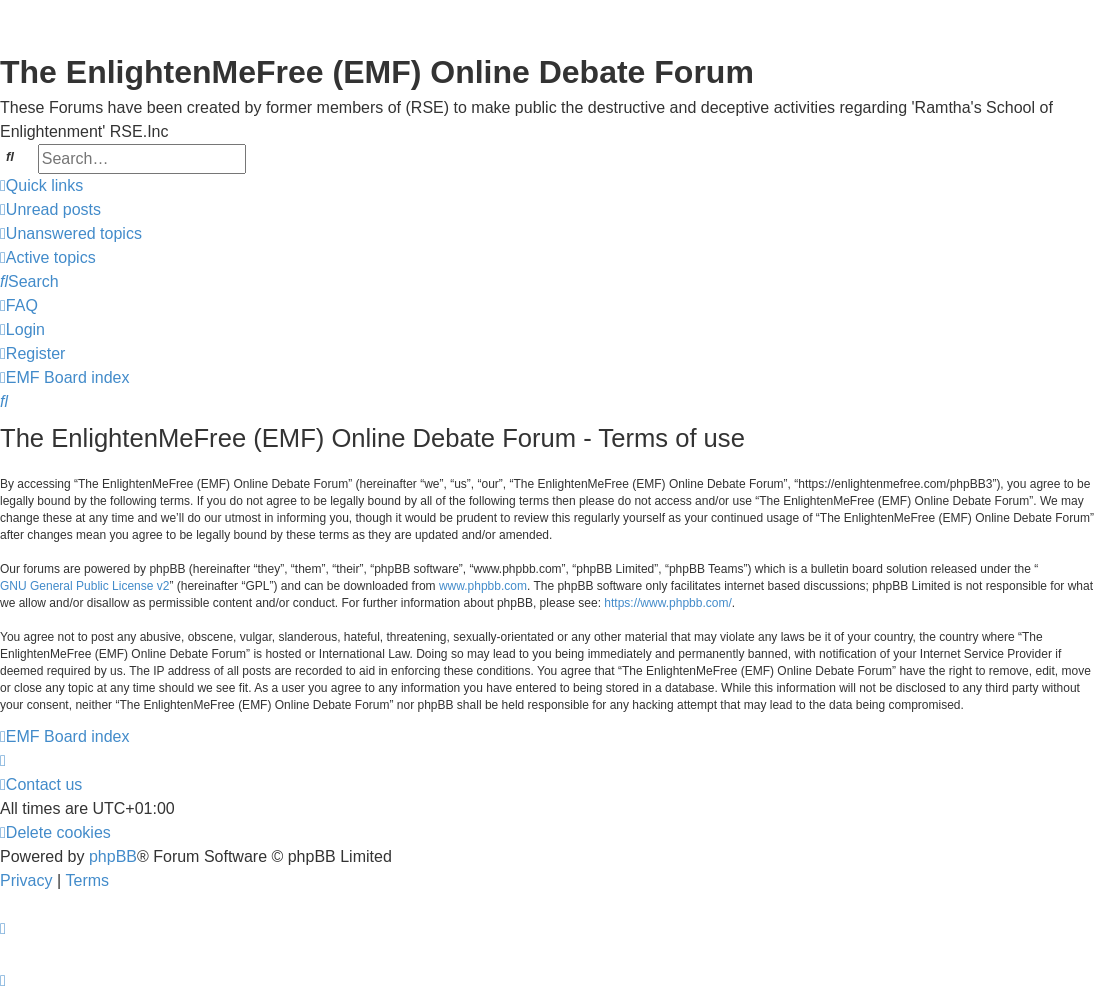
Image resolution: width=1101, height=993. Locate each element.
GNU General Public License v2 (84, 586)
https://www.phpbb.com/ (667, 603)
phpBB (113, 856)
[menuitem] (50, 210)
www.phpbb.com (483, 586)
